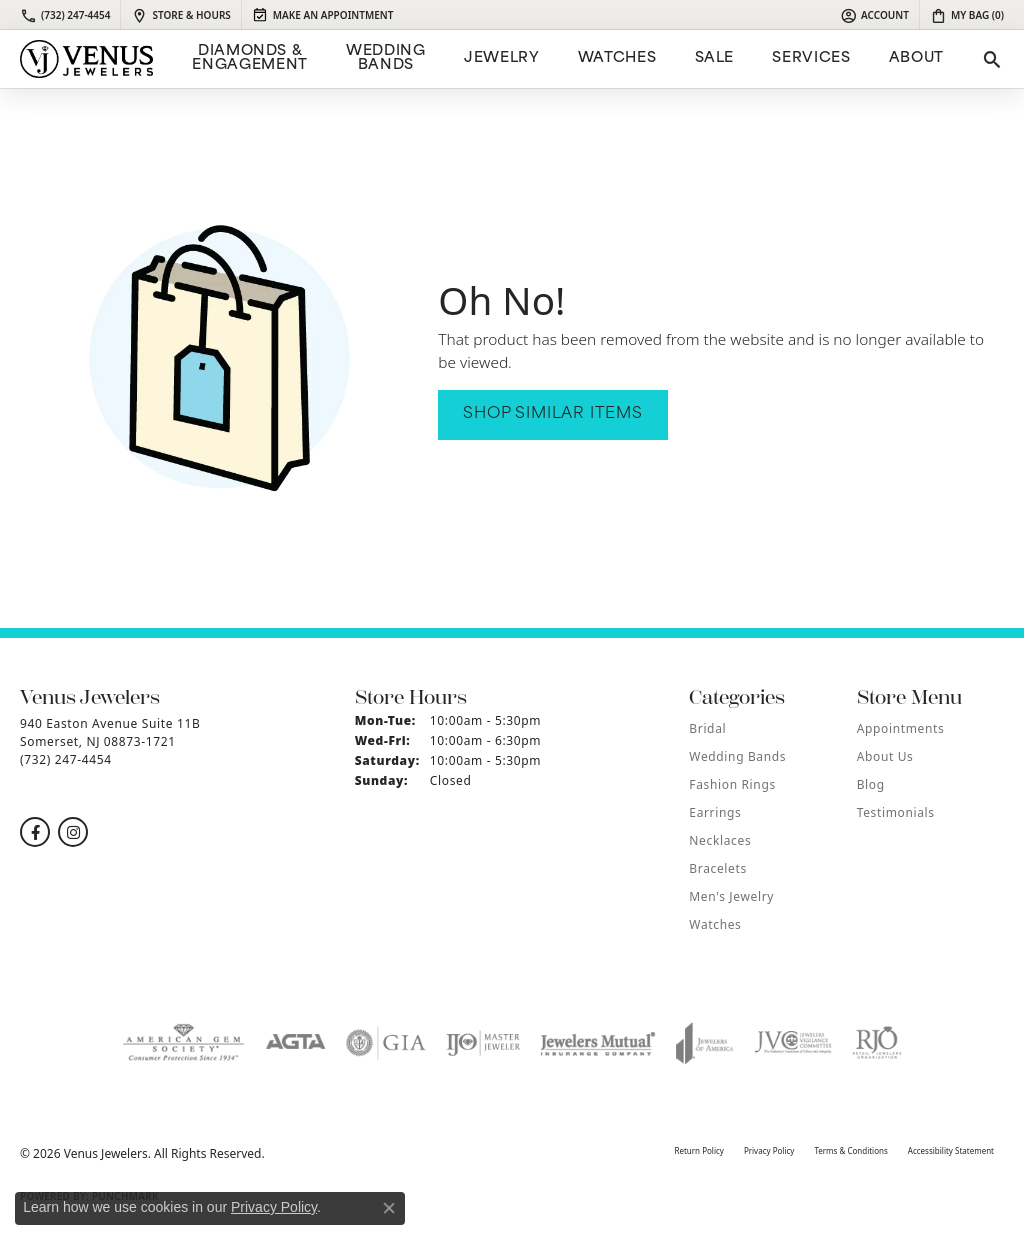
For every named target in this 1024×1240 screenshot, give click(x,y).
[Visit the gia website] (386, 1043)
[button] (874, 15)
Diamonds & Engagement (249, 58)
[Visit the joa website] (705, 1043)
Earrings (715, 812)
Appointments (901, 728)
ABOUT (916, 58)
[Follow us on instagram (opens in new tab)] (73, 832)
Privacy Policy (769, 1150)
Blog (871, 784)
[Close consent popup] (389, 1208)
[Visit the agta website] (295, 1043)
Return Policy (698, 1150)
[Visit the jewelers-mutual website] (597, 1043)
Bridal (707, 728)
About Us (885, 756)
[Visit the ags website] (183, 1043)
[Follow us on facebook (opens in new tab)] (35, 832)
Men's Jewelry (731, 896)
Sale (715, 58)
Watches (617, 58)
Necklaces (720, 840)
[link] (65, 15)
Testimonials (896, 812)
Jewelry (501, 58)
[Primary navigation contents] (566, 59)
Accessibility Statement (951, 1150)
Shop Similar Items (552, 414)
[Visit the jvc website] (793, 1043)
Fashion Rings (732, 784)
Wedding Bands (385, 58)
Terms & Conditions (850, 1150)
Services (811, 58)
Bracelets (717, 868)
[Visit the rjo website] (877, 1043)
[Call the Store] (66, 759)
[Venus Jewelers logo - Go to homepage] (86, 59)
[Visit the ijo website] (483, 1043)
